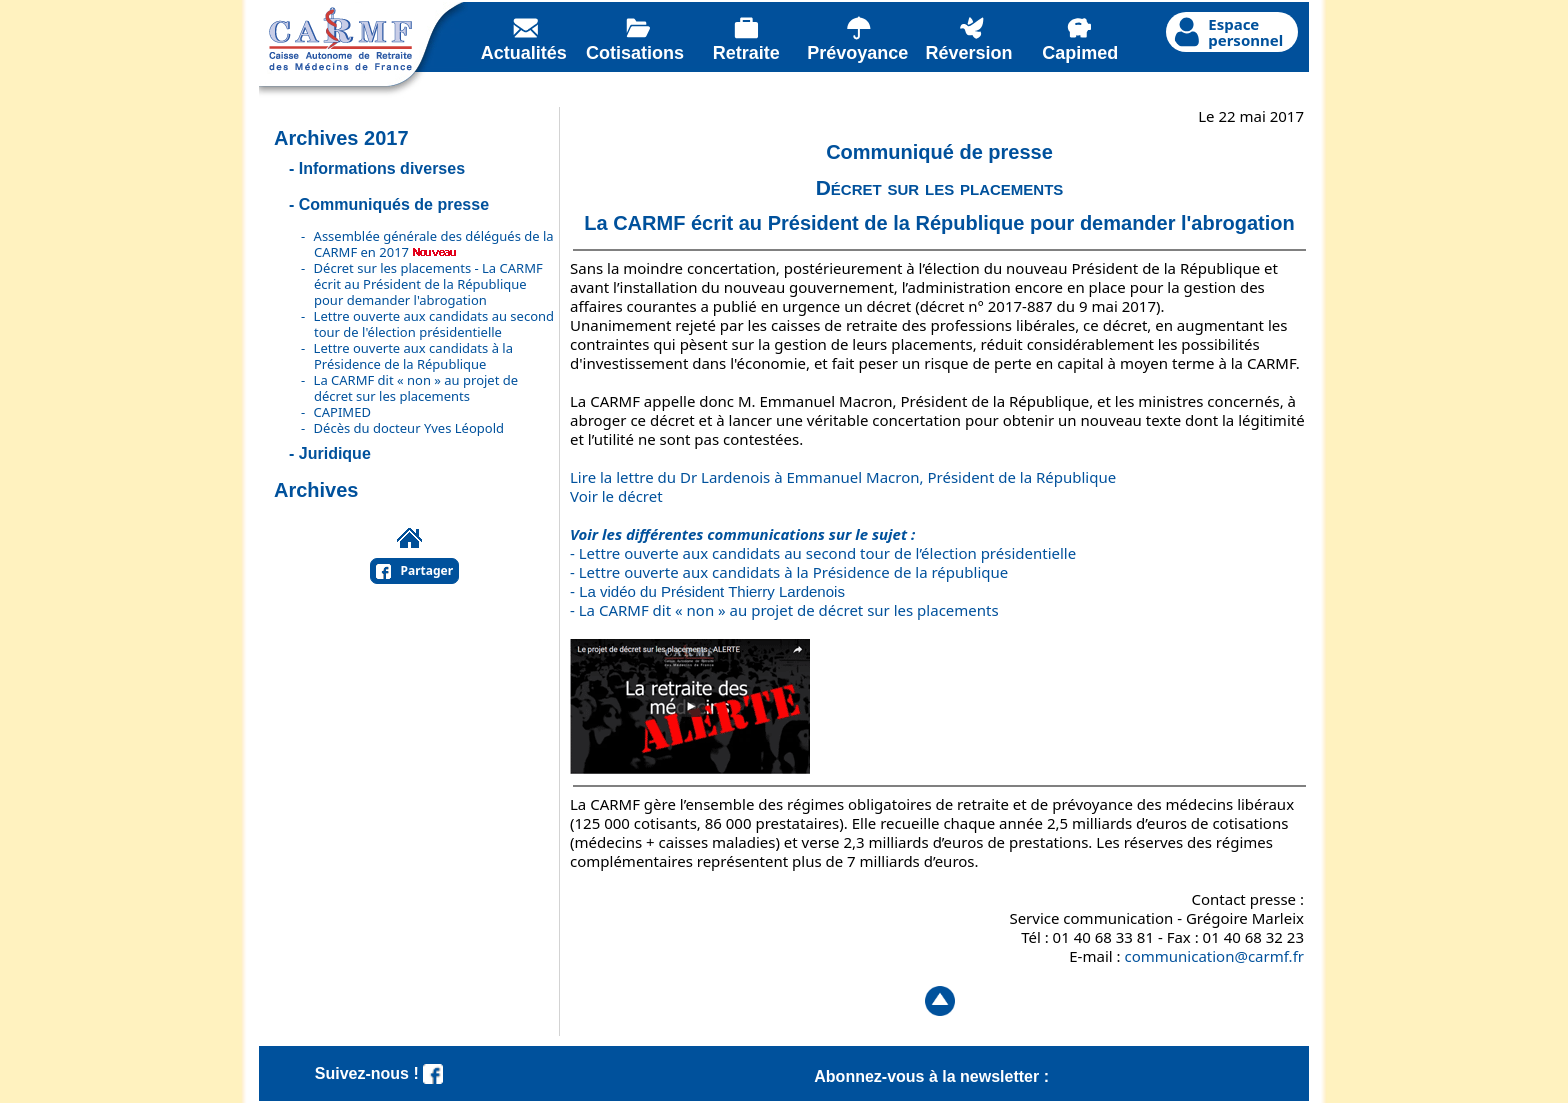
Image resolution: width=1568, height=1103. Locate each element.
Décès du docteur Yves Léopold (409, 428)
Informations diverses (382, 168)
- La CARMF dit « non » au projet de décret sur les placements (784, 610)
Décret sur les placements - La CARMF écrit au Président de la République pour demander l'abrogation (428, 284)
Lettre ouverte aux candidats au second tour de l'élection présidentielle (434, 324)
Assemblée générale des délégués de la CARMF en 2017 (434, 244)
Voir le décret (616, 496)
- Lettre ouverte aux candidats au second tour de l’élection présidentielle (823, 553)
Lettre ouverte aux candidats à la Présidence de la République (413, 356)
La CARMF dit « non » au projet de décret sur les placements (416, 388)
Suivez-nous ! (379, 1073)
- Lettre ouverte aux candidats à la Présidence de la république (789, 572)
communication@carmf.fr (1214, 956)
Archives (316, 490)
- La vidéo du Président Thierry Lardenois (707, 591)
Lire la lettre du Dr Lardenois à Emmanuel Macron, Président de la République (843, 477)
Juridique (335, 453)
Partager (427, 570)
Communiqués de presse (394, 204)
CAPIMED (342, 412)
